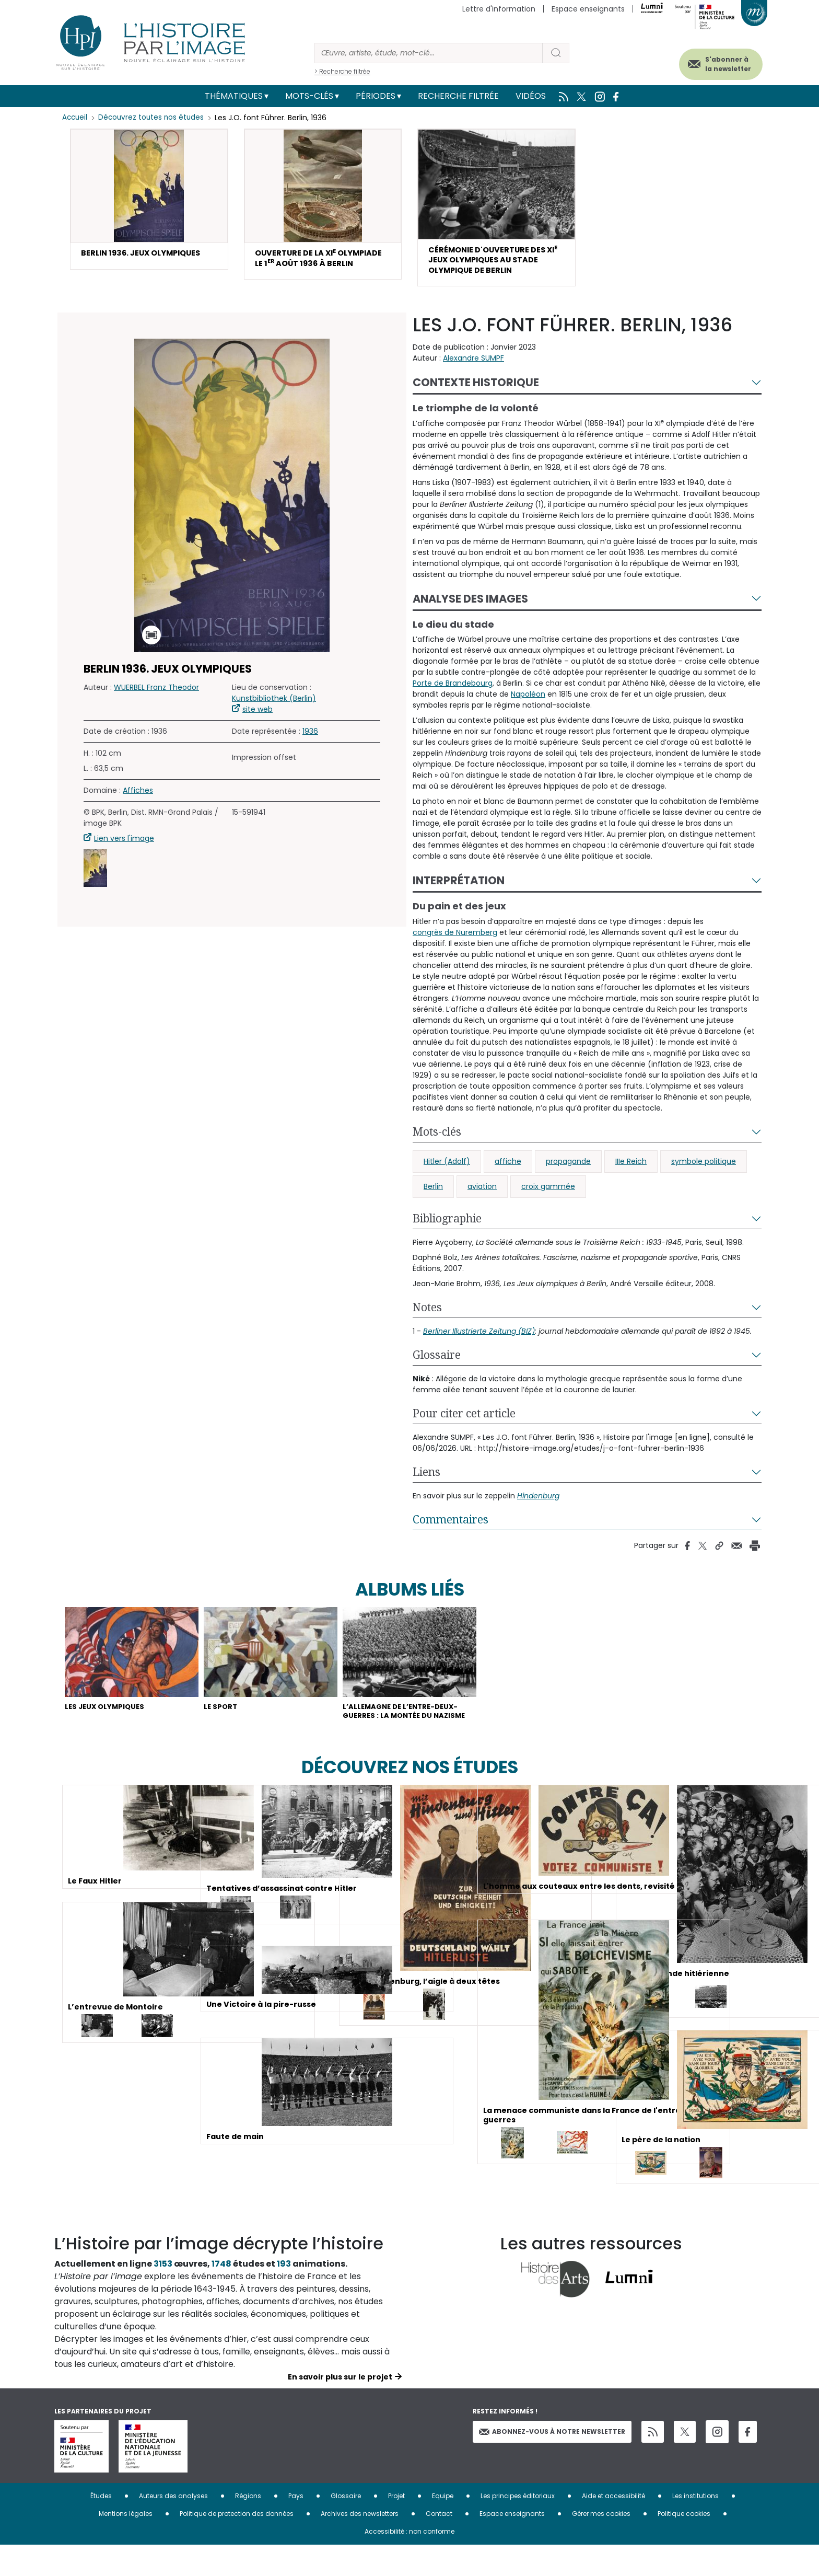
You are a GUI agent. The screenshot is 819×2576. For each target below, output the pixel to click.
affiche (508, 1171)
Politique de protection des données (237, 2544)
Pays (295, 2526)
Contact (439, 2544)
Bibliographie (447, 1228)
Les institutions (695, 2526)
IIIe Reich (631, 1171)
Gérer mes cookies (601, 2544)
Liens (426, 1482)
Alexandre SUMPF (473, 368)
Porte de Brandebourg (453, 693)
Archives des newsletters (360, 2544)
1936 (310, 741)
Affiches (138, 800)
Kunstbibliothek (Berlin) (274, 708)
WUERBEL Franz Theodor (156, 697)
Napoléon (528, 704)
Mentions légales (126, 2544)
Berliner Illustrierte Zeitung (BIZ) (479, 1341)
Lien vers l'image (124, 849)
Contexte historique (476, 392)
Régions (248, 2526)
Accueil (75, 117)
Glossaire (437, 1365)
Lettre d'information (498, 9)
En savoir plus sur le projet (340, 2407)
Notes (427, 1317)
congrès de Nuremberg (455, 943)
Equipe (442, 2526)
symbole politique (703, 1171)
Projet (396, 2526)
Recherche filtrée (458, 96)
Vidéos (531, 96)
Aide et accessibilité (613, 2526)
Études (101, 2526)
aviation (482, 1197)
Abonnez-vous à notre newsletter (552, 2461)
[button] (149, 200)
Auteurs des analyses (173, 2526)
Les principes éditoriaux (518, 2526)
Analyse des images (470, 609)
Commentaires (450, 1529)
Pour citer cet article (464, 1423)
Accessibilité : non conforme (409, 2562)
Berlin (433, 1197)
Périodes (375, 96)
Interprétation (459, 890)
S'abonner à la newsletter (715, 61)
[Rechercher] (428, 53)
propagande (568, 1171)
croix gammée (548, 1197)
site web (257, 719)
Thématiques (234, 96)
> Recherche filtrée (342, 71)
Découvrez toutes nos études (154, 117)
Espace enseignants (588, 9)
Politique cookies (684, 2544)
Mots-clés (309, 96)
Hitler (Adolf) (447, 1171)
